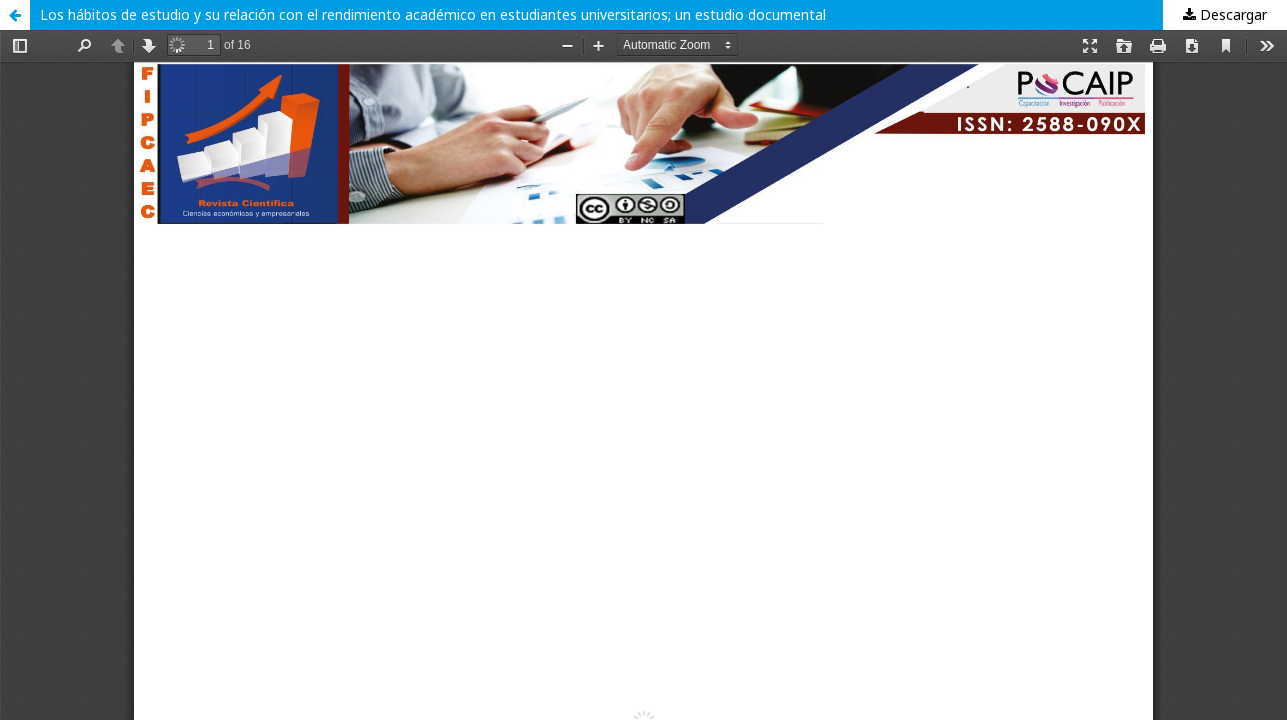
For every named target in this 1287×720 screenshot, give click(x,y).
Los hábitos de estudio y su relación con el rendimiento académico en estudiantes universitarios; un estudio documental (433, 14)
